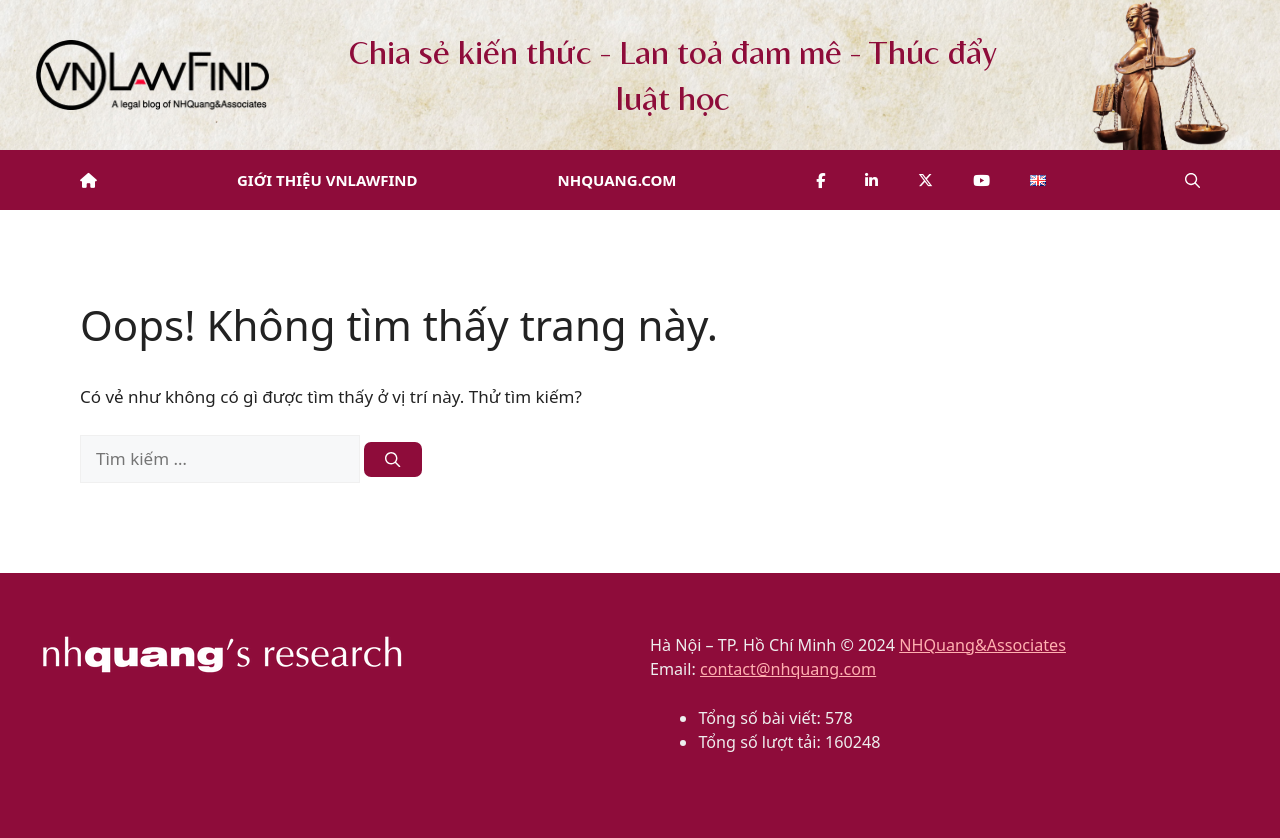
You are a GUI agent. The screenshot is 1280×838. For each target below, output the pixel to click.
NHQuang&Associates (982, 645)
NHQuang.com (617, 180)
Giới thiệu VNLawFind (327, 180)
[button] (1192, 180)
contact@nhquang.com (788, 669)
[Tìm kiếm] (392, 459)
